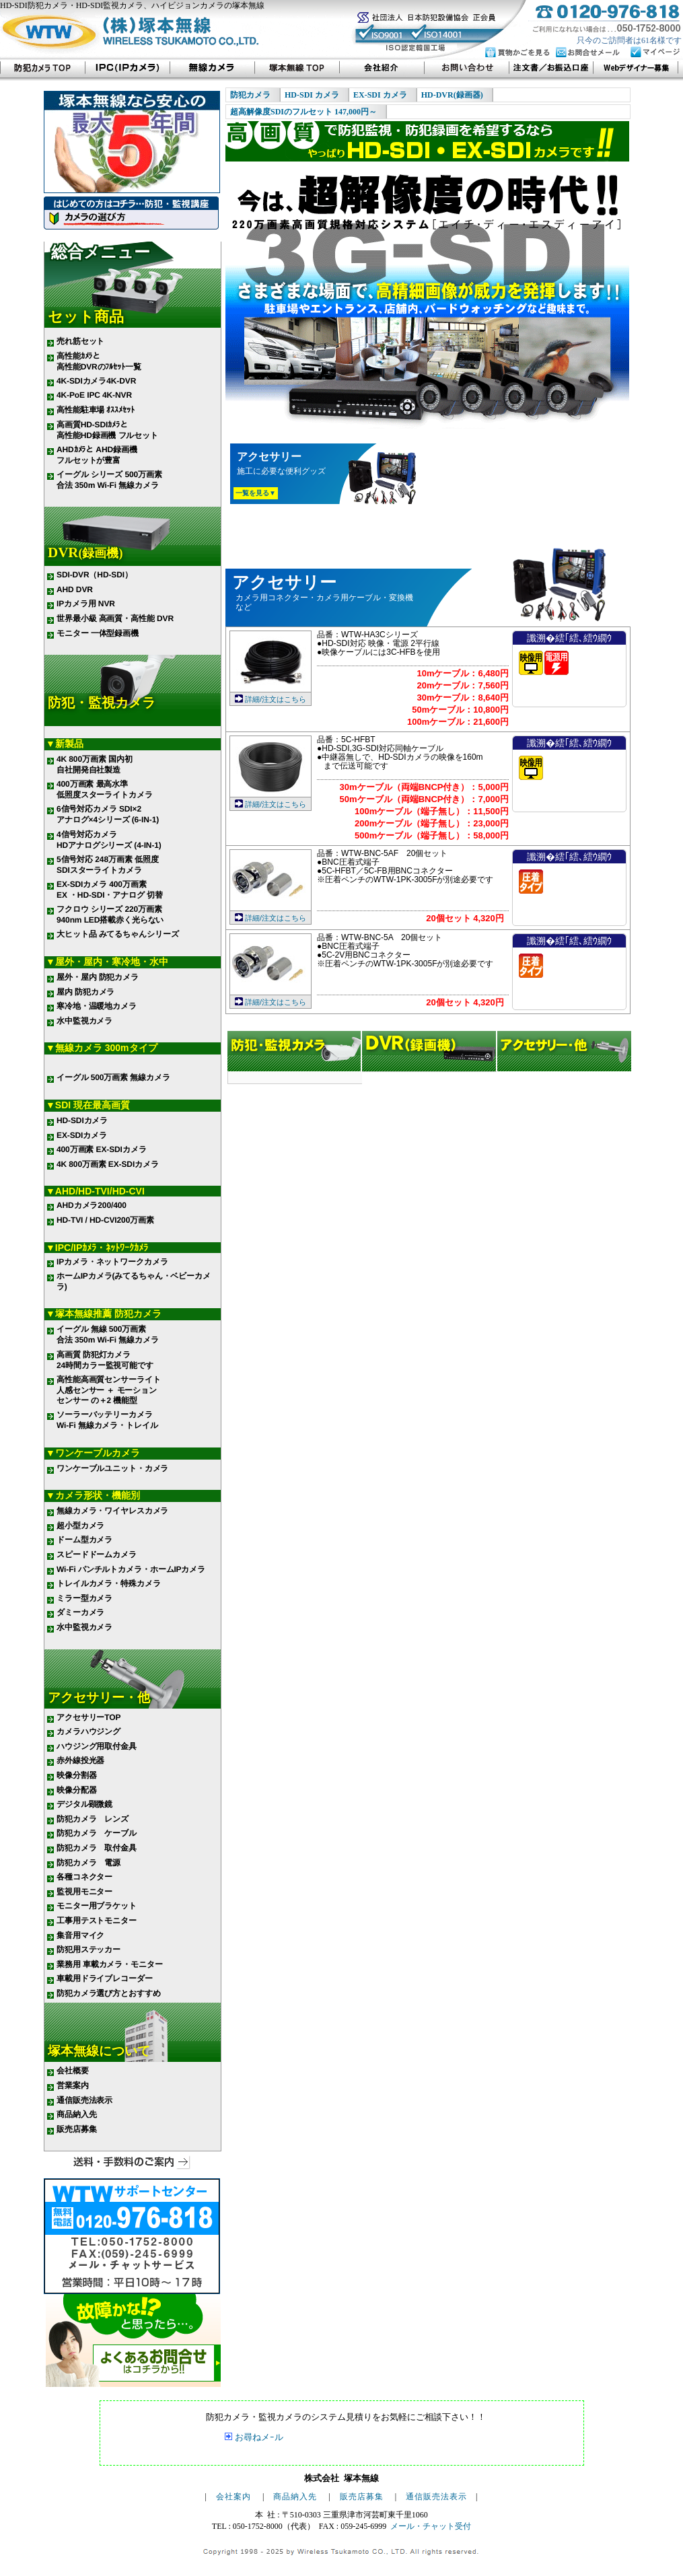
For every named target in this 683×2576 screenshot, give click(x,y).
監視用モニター (84, 1891)
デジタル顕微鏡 (84, 1804)
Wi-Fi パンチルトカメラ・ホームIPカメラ (131, 1569)
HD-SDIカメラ (82, 1120)
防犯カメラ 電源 (88, 1862)
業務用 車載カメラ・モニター (110, 1964)
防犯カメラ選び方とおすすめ (108, 1993)
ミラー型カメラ (84, 1598)
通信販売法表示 (84, 2100)
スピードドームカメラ (97, 1554)
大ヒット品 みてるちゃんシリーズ (117, 934)
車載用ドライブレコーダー (105, 1978)
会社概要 (73, 2070)
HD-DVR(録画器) (452, 95)
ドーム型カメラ (84, 1539)
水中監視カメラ (84, 1021)
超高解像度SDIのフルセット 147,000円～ (303, 111)
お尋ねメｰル (259, 2437)
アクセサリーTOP (88, 1717)
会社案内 (233, 2496)
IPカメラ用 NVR (86, 603)
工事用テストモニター (97, 1920)
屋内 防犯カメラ (85, 992)
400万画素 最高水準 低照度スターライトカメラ (105, 789)
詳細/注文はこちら (275, 699)
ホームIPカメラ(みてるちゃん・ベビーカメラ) (134, 1281)
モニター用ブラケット (97, 1905)
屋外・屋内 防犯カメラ (98, 977)
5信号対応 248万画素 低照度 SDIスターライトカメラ (107, 865)
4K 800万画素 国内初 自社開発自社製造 (94, 764)
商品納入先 (76, 2114)
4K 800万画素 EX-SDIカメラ (108, 1164)
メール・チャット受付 (430, 2526)
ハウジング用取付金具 (97, 1746)
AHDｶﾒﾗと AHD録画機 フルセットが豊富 (97, 455)
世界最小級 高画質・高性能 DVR (115, 618)
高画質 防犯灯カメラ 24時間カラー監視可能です (105, 1359)
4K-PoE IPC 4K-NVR (94, 395)
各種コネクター (84, 1877)
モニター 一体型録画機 (98, 632)
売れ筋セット (80, 341)
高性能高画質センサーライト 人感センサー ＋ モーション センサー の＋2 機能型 (108, 1390)
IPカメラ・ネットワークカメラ (112, 1261)
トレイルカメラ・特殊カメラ (108, 1583)
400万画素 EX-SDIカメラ (101, 1149)
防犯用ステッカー (88, 1949)
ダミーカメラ (80, 1612)
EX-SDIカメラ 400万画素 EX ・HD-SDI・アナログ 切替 (110, 890)
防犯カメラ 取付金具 (97, 1848)
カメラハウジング (88, 1731)
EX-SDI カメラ (380, 95)
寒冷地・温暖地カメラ (97, 1006)
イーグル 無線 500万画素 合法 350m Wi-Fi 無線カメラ (108, 1334)
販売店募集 (76, 2129)
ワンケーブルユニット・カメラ (112, 1468)
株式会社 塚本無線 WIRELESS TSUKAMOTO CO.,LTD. (133, 35)
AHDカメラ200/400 (92, 1205)
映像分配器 (76, 1790)
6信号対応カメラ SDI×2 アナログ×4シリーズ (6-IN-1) (108, 814)
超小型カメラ (80, 1525)
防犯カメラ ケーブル (97, 1833)
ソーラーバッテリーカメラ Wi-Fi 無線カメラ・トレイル (107, 1420)
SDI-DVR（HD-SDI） (95, 574)
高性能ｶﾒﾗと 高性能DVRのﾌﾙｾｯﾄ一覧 (99, 361)
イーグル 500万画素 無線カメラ (113, 1077)
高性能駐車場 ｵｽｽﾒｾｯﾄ (96, 410)
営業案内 (73, 2085)
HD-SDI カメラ (312, 95)
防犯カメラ (250, 95)
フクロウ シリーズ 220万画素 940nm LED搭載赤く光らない (110, 914)
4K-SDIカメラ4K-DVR (96, 381)
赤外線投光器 (80, 1760)
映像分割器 (76, 1775)
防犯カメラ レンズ (93, 1819)
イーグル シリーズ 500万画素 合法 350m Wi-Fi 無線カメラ (109, 480)
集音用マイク (80, 1934)
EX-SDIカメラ (82, 1135)
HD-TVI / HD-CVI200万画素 (105, 1220)
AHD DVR (75, 589)
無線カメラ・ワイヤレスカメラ (112, 1510)
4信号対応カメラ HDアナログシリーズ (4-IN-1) (109, 840)
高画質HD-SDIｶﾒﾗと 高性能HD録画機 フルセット (107, 430)
